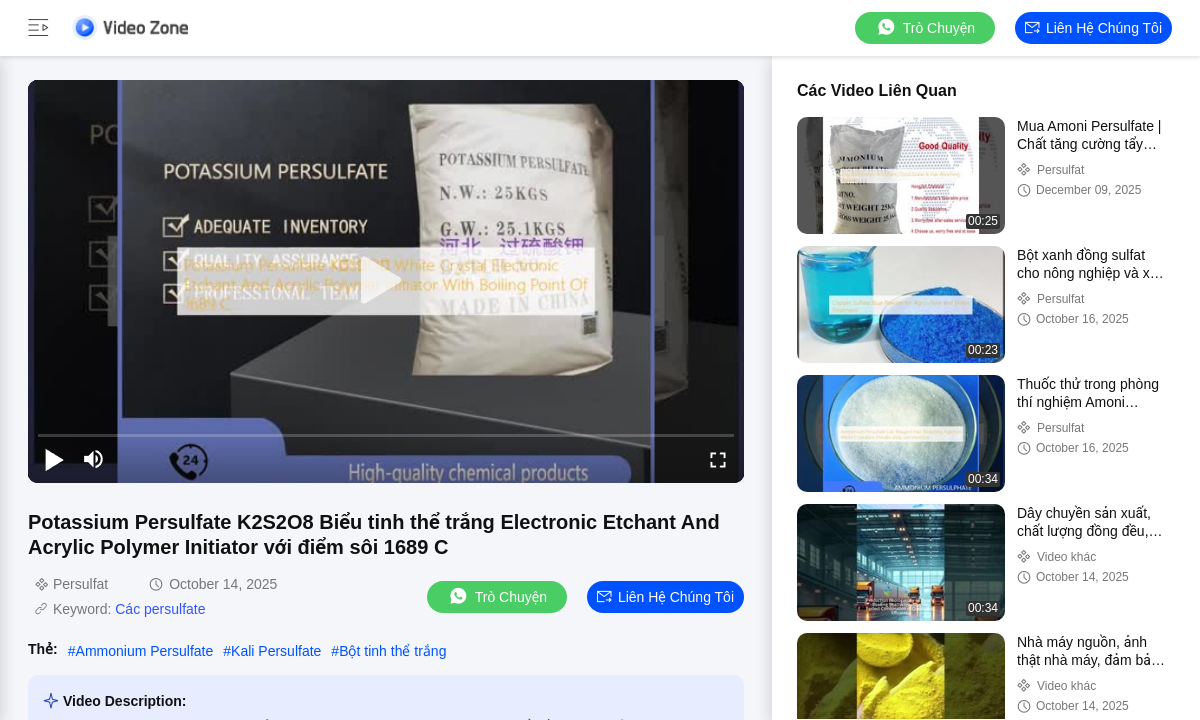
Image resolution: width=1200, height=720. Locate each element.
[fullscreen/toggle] (718, 459)
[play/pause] (54, 459)
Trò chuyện (925, 27)
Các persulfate (160, 609)
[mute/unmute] (94, 459)
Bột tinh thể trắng (392, 651)
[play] (386, 281)
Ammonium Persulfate (145, 651)
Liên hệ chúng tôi (1093, 28)
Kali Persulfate (276, 651)
